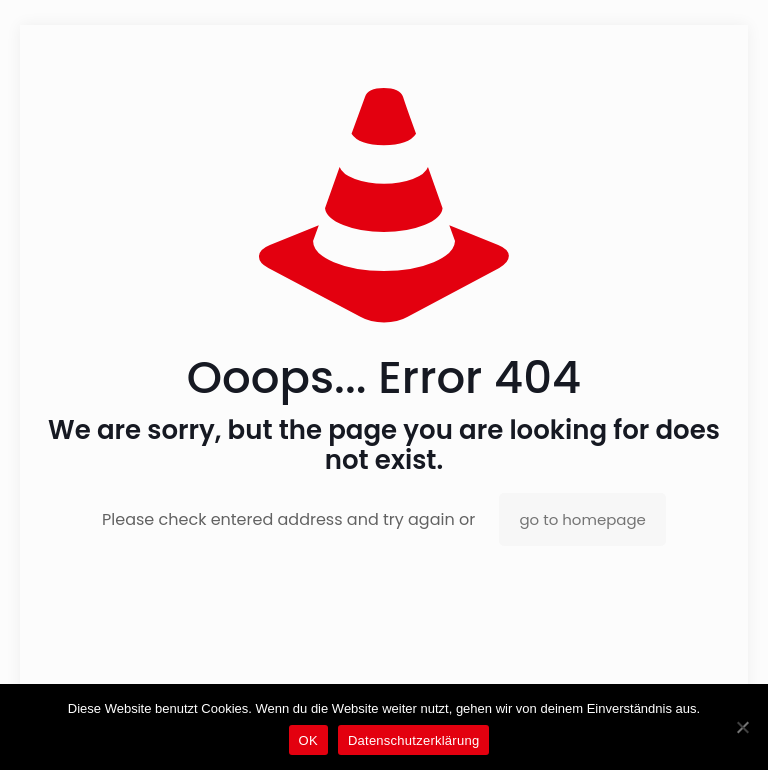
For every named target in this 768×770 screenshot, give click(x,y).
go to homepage (582, 519)
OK (308, 740)
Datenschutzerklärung (413, 740)
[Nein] (743, 727)
